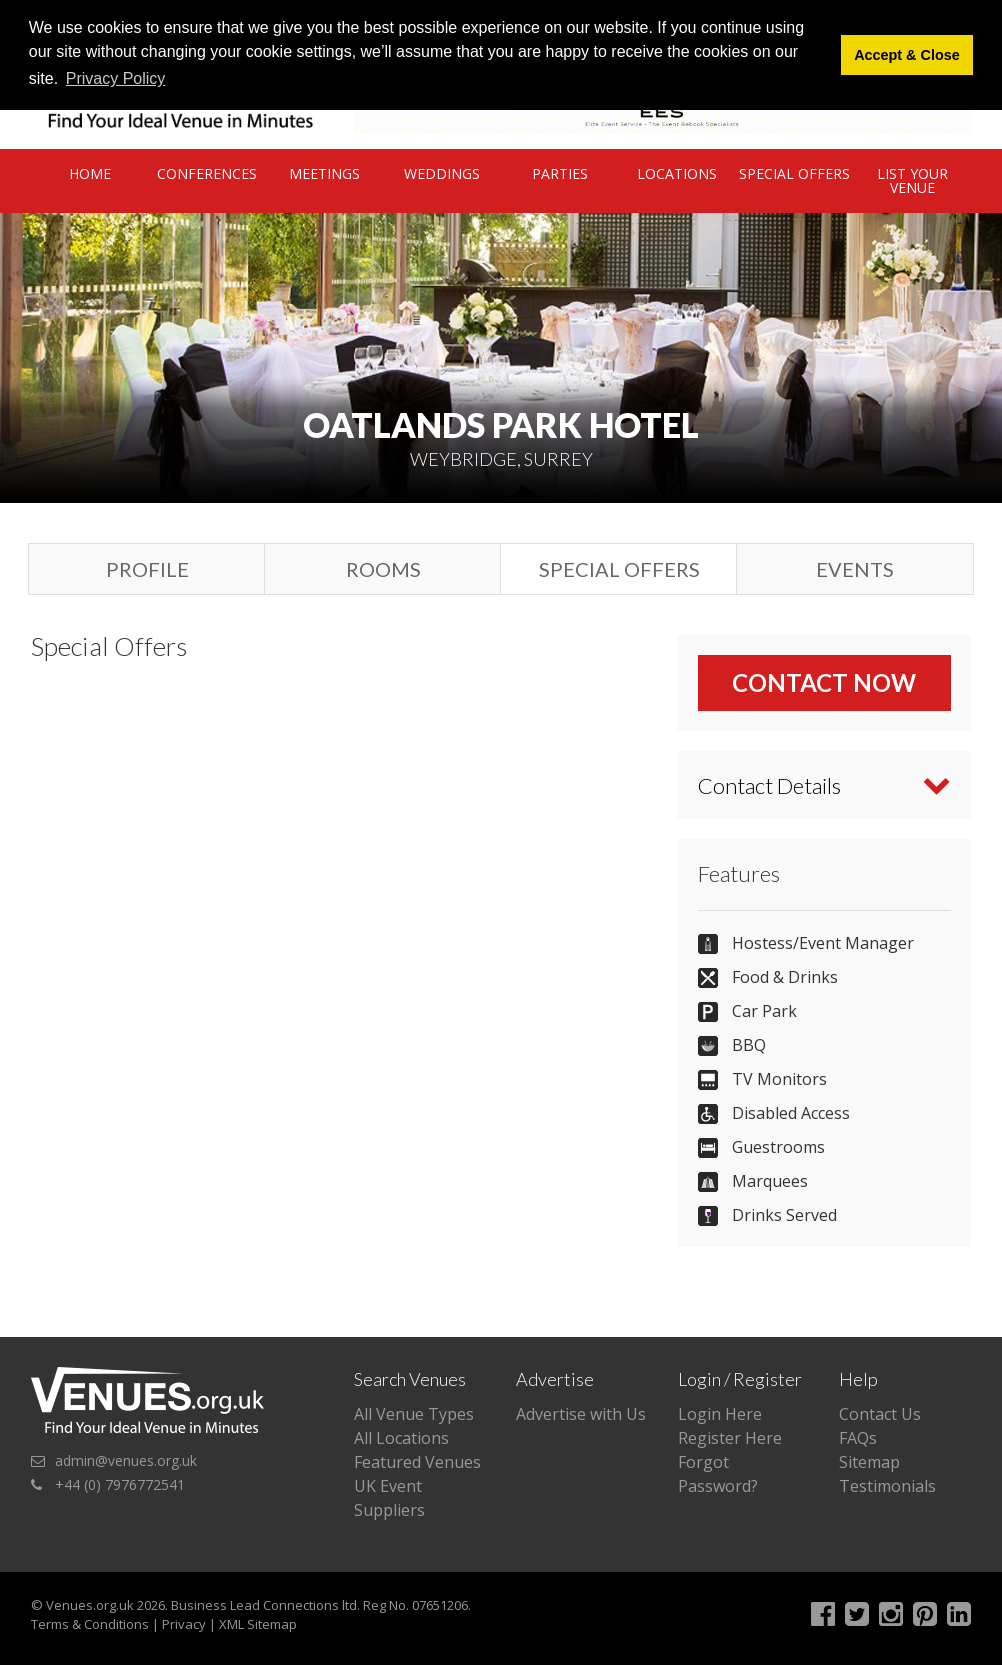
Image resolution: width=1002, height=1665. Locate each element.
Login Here (720, 1414)
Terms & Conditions (90, 1624)
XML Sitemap (258, 1624)
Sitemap (869, 1462)
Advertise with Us (581, 1414)
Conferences (207, 173)
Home (90, 173)
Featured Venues (417, 1462)
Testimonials (887, 1486)
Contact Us (880, 1414)
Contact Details (769, 785)
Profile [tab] (147, 569)
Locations (677, 173)
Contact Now (824, 682)
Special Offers (794, 173)
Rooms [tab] (383, 569)
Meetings (324, 173)
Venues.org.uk (90, 1605)
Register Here (730, 1438)
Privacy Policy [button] (116, 78)
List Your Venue (912, 180)
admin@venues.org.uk (126, 1460)
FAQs (858, 1438)
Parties (560, 173)
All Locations (401, 1438)
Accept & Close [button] (907, 55)
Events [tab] (855, 569)
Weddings (442, 173)
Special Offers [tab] (619, 569)
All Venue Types (414, 1414)
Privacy (184, 1624)
